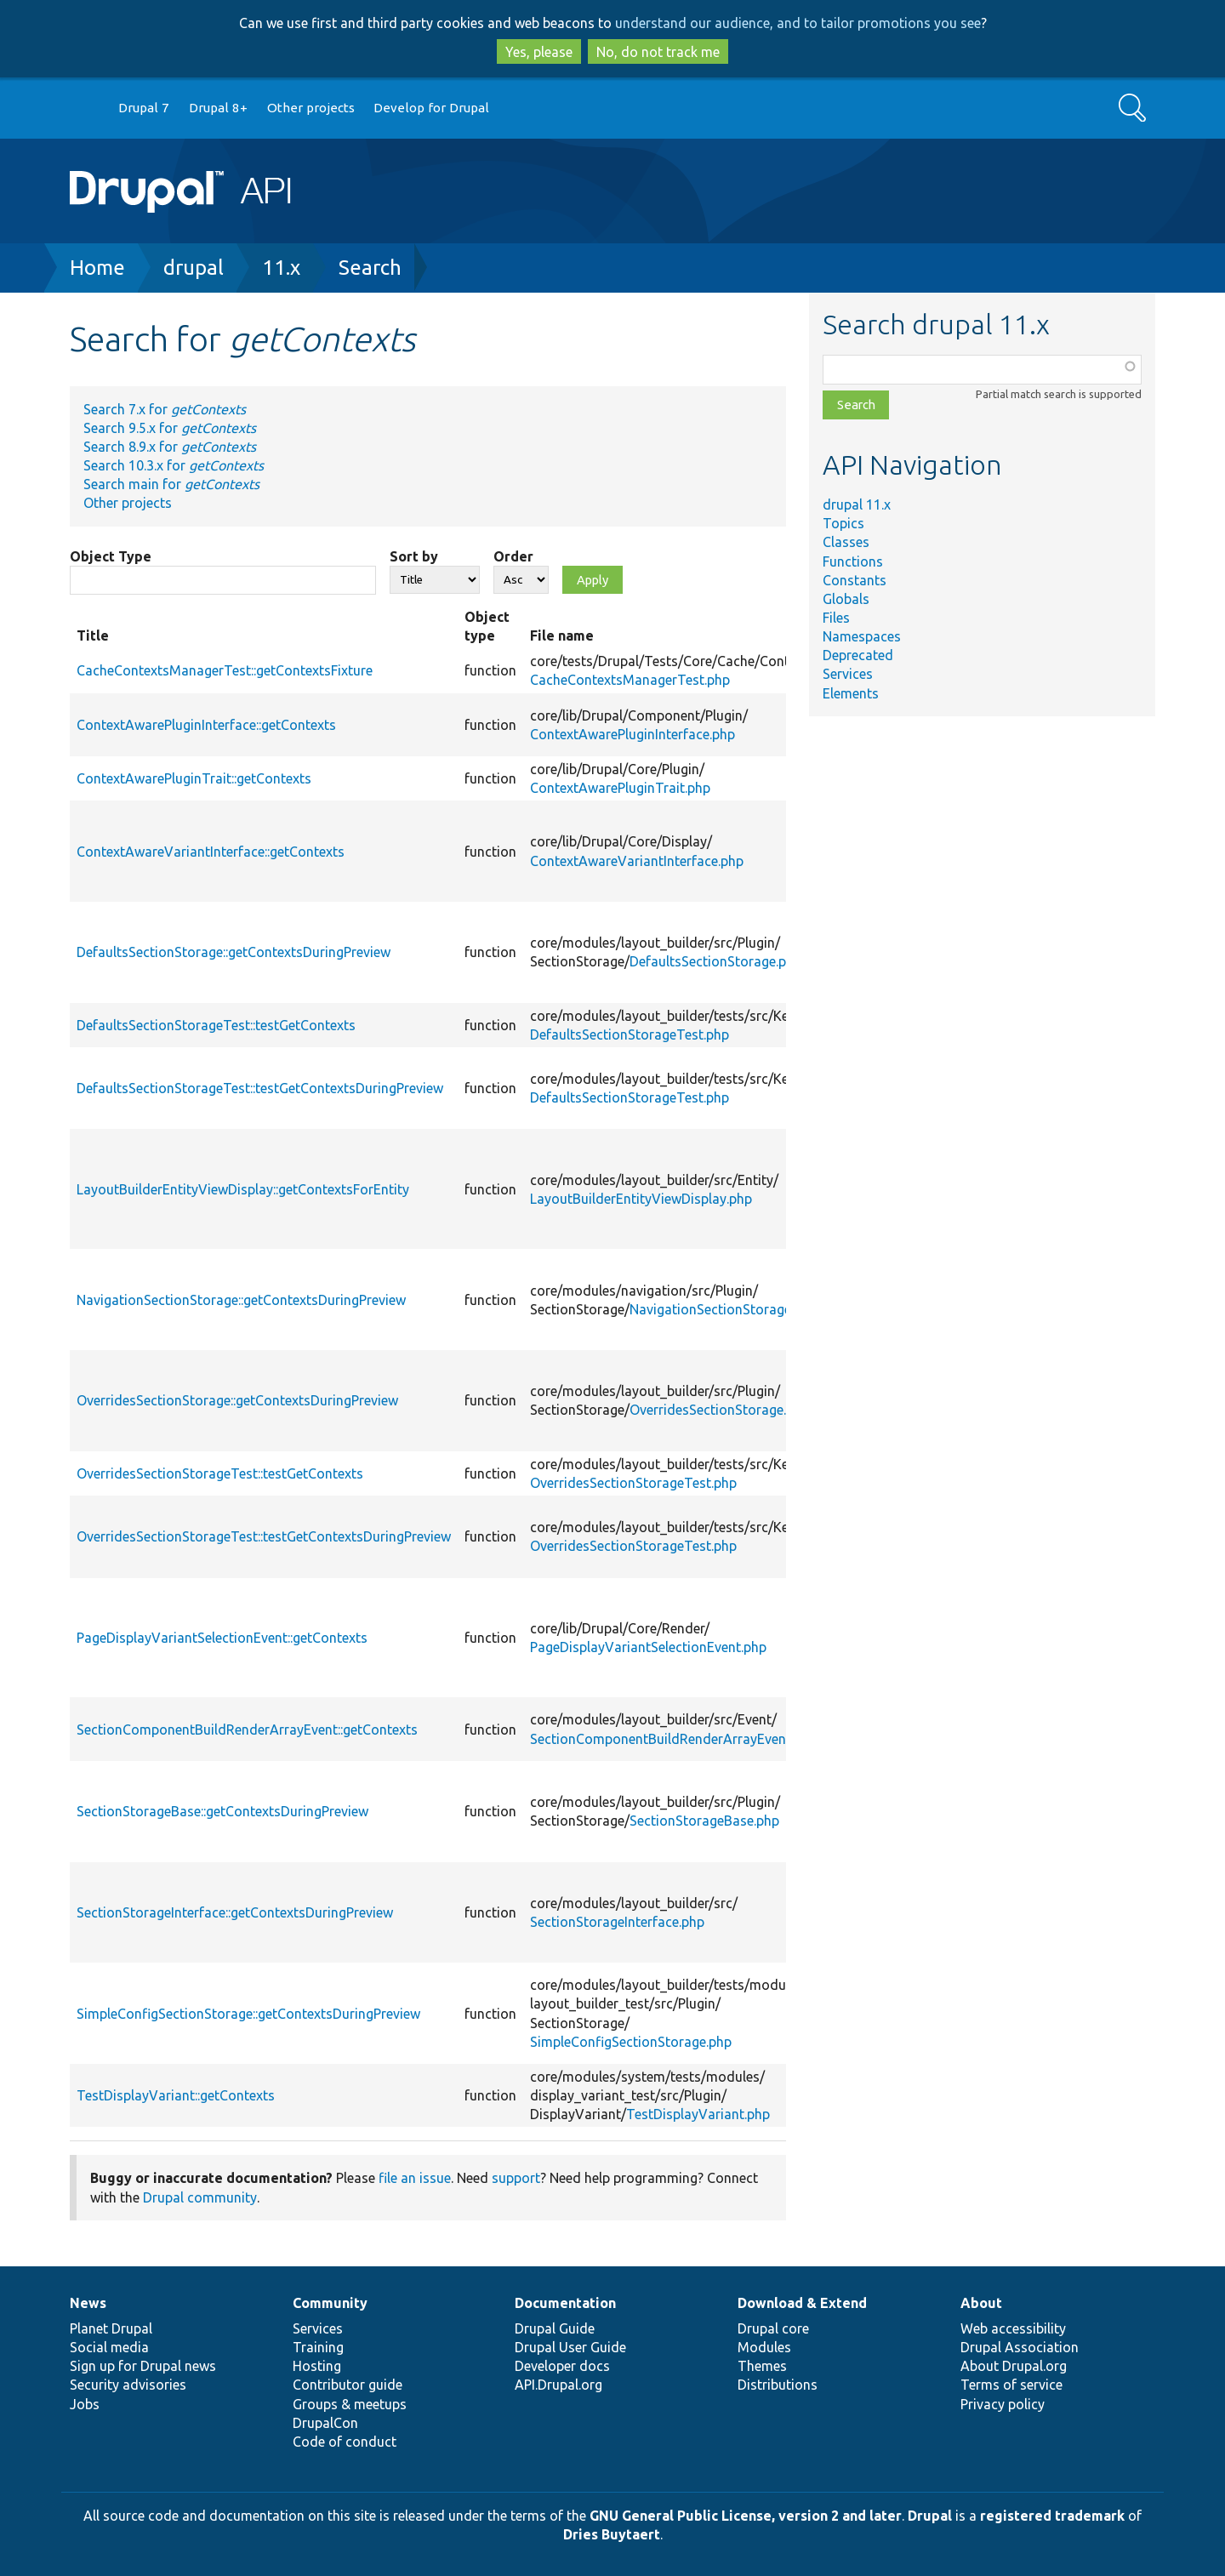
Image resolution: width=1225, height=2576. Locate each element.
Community (330, 2303)
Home (97, 267)
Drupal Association (1019, 2347)
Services (848, 673)
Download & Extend (802, 2303)
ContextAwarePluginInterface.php (632, 734)
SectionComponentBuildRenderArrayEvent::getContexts (247, 1729)
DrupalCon (325, 2423)
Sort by (414, 556)
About (981, 2303)
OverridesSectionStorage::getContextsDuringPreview (237, 1400)
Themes (762, 2366)
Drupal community (200, 2197)
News (88, 2303)
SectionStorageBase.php (704, 1820)
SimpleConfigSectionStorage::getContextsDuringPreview (248, 2013)
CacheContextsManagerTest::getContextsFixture (225, 670)
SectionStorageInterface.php (617, 1921)
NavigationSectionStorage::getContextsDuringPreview (241, 1300)
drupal (193, 267)
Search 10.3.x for (173, 465)
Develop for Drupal (431, 107)
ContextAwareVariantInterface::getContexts (211, 851)
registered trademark (1052, 2515)
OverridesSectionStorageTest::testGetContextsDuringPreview (264, 1536)
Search (370, 267)
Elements (851, 693)
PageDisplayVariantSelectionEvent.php (648, 1647)
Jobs (85, 2404)
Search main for (171, 484)
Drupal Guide (555, 2328)
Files (836, 617)
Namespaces (862, 636)
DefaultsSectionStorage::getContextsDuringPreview (233, 952)
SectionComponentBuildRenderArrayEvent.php (673, 1739)
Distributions (778, 2384)
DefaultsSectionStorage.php (715, 961)
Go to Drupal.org (86, 108)
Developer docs (562, 2366)
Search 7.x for (164, 409)
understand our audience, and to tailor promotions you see (798, 23)
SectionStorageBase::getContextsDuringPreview (222, 1811)
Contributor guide (347, 2384)
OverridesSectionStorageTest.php (633, 1482)
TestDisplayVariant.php (698, 2114)
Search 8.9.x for (169, 446)
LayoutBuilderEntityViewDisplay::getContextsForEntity (243, 1189)
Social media (109, 2347)
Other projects (311, 107)
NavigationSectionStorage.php (723, 1309)
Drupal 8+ (218, 107)
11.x (281, 267)
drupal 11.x (857, 504)
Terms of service (1011, 2384)
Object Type (110, 556)
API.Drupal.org (558, 2384)
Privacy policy (1002, 2404)
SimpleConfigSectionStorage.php (631, 2041)
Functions (853, 561)
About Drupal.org (1013, 2366)
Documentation (565, 2303)
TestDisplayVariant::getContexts (176, 2095)
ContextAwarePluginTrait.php (620, 787)
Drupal (930, 2515)
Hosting (317, 2366)
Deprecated (858, 655)
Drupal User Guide (570, 2347)
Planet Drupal (111, 2328)
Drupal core (773, 2328)
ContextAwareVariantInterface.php (637, 861)
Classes (846, 542)
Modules (764, 2347)
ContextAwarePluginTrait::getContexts (194, 778)
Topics (843, 523)
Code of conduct (344, 2441)
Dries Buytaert (611, 2534)
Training (318, 2347)
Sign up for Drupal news (143, 2366)
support (516, 2178)
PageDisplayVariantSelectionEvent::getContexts (222, 1637)
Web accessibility (1013, 2328)
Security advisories (128, 2384)
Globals (846, 599)
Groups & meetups (350, 2404)
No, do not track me (658, 52)
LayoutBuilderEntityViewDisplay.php (641, 1198)
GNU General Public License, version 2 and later (746, 2515)
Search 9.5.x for (169, 428)
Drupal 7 (143, 107)
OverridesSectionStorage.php (719, 1409)
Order (513, 556)
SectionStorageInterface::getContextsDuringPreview (235, 1912)
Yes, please (539, 52)
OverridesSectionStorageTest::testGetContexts (220, 1473)
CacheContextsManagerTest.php (630, 679)
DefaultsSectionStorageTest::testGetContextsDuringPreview (260, 1088)
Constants (854, 580)
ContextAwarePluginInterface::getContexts (206, 724)
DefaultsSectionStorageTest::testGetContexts (216, 1025)
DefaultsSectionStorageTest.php (629, 1034)
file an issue (415, 2178)
